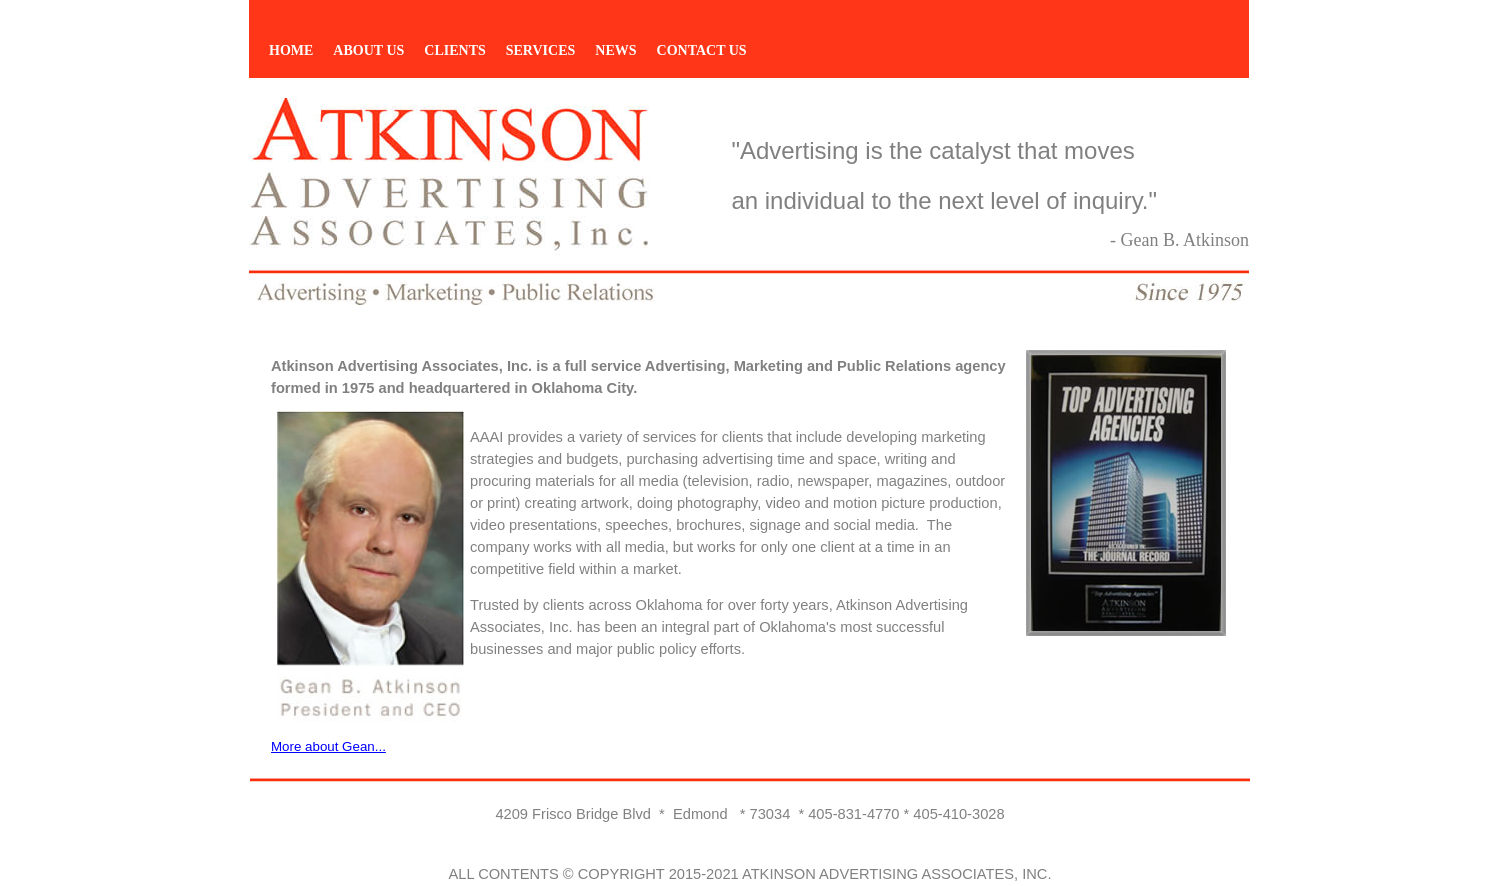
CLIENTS (454, 50)
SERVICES (541, 50)
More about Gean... (328, 746)
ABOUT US (368, 50)
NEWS (615, 50)
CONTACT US (702, 50)
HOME (291, 50)
